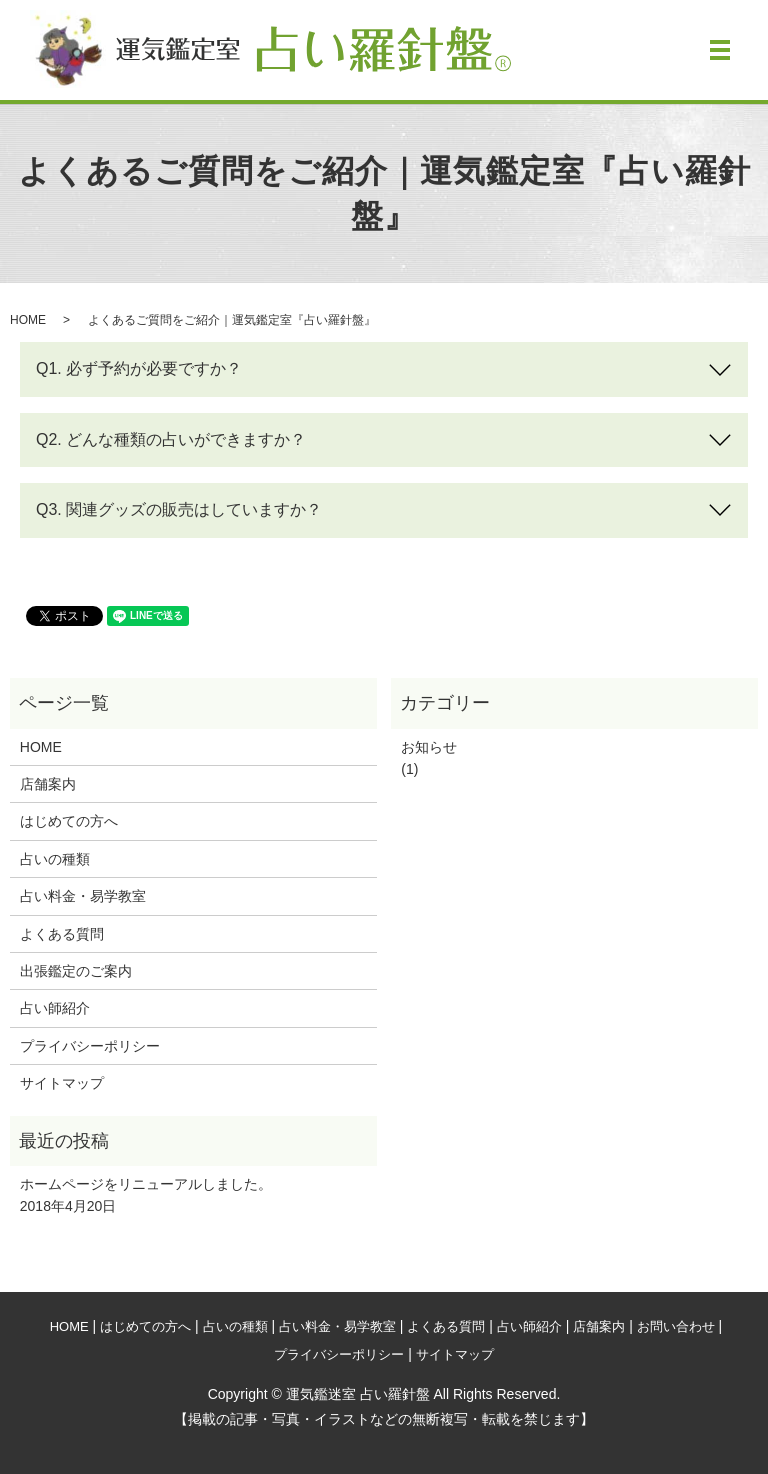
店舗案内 (48, 784)
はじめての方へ (69, 821)
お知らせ (429, 747)
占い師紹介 (55, 1008)
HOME (28, 320)
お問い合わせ (676, 1326)
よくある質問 (62, 934)
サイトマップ (62, 1083)
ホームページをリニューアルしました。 (146, 1184)
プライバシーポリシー (90, 1046)
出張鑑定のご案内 (76, 971)
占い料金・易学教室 (83, 896)
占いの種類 (55, 859)
